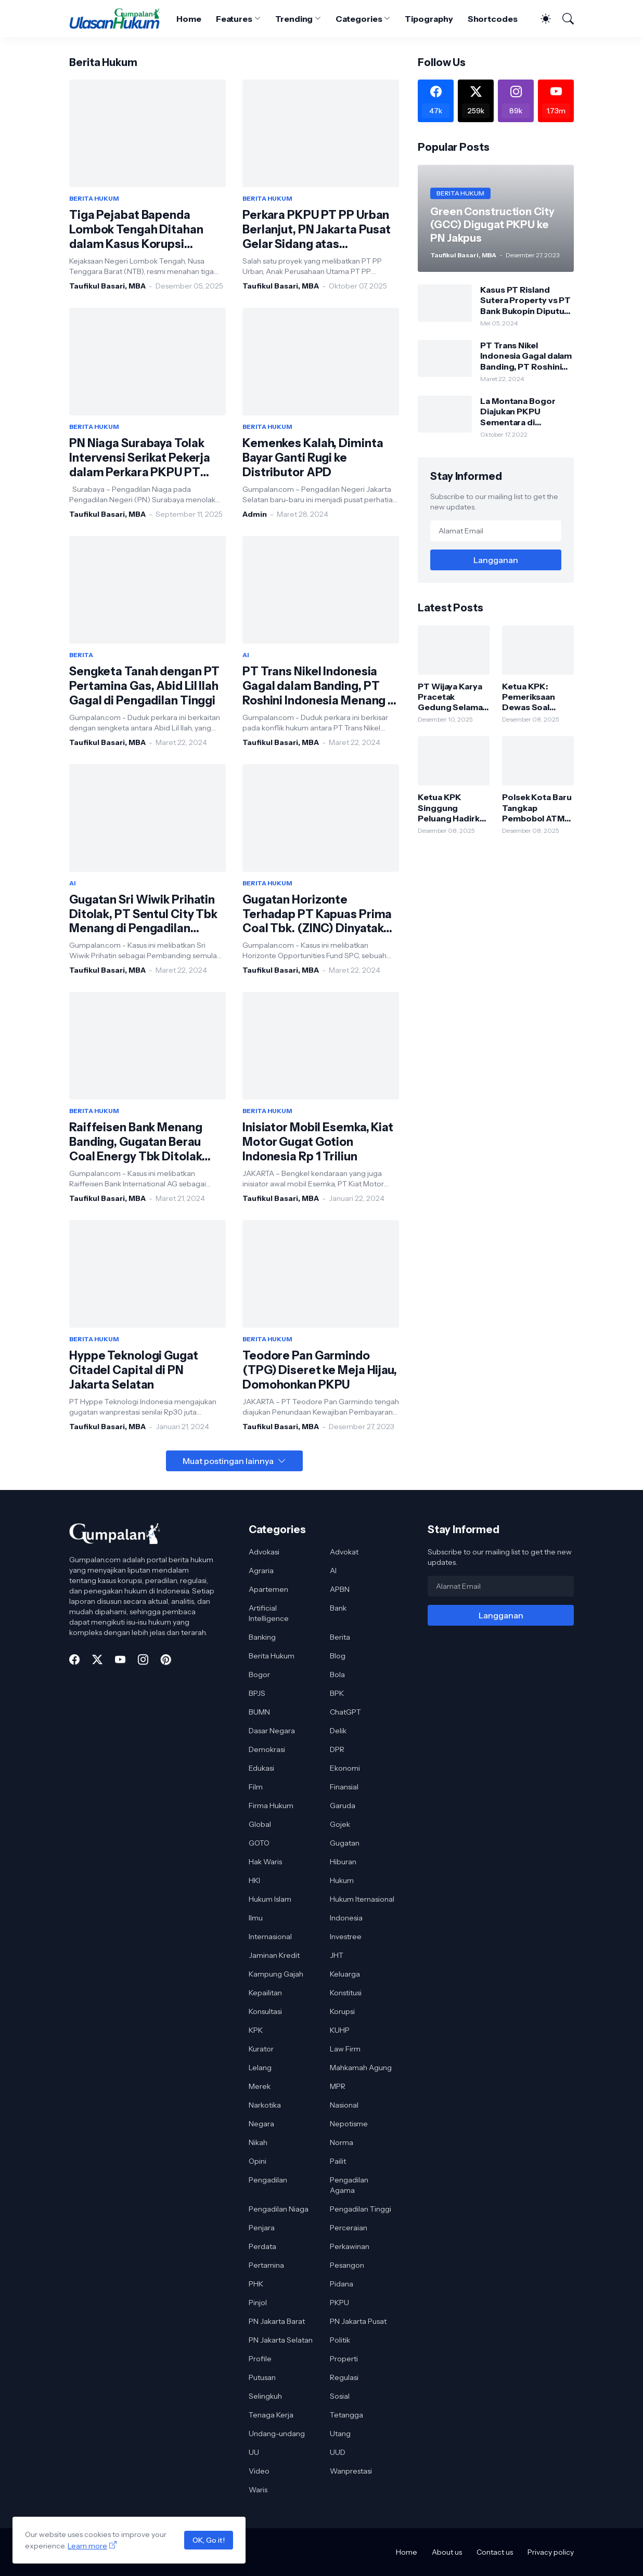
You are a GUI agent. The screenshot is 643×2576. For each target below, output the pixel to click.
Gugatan (344, 1843)
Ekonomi (345, 1768)
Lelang (260, 2067)
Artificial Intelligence (269, 1613)
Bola (337, 1674)
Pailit (338, 2161)
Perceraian (348, 2227)
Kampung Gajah (276, 1974)
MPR (337, 2086)
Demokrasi (267, 1749)
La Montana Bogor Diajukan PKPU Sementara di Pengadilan (518, 411)
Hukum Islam (270, 1899)
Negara (261, 2123)
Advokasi (264, 1552)
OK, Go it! (208, 2540)
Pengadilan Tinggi (360, 2209)
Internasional (270, 1936)
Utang (340, 2433)
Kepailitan (265, 1992)
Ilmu (256, 1918)
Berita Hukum (271, 1655)
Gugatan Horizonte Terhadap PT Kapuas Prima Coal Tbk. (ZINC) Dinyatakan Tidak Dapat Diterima (319, 914)
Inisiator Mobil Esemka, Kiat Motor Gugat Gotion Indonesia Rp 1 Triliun (317, 1141)
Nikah (258, 2142)
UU (254, 2452)
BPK (337, 1693)
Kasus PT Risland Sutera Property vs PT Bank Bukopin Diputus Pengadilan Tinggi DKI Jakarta (525, 300)
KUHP (340, 2030)
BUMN (259, 1712)
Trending (294, 19)
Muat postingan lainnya (228, 1461)
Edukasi (261, 1768)
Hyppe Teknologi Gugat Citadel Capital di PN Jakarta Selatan (133, 1370)
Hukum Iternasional (362, 1899)
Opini (257, 2161)
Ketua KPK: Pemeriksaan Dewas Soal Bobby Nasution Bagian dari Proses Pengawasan (534, 697)
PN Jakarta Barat (277, 2321)
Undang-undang (277, 2433)
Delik (338, 1730)
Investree (346, 1936)
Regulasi (344, 2377)
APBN (340, 1589)
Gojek (340, 1824)
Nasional (344, 2105)
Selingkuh (265, 2396)
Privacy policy (551, 2552)
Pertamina (266, 2265)
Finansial (344, 1787)
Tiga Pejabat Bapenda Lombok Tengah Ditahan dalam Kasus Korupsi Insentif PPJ (136, 230)
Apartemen (268, 1589)
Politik (340, 2340)
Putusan (262, 2377)
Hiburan (343, 1861)
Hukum (342, 1880)
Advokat (344, 1552)
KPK (256, 2030)
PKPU (339, 2302)
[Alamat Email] (495, 530)
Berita (340, 1637)
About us (447, 2552)
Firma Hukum (271, 1805)
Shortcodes (493, 19)
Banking (262, 1637)
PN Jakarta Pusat (358, 2321)
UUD (337, 2452)
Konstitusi (346, 1992)
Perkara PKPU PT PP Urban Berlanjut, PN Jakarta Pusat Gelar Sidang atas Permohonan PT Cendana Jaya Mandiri (316, 230)
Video (259, 2471)
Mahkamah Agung (361, 2067)
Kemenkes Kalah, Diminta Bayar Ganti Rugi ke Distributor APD (312, 457)
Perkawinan (349, 2246)
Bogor (259, 1674)
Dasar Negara (272, 1730)
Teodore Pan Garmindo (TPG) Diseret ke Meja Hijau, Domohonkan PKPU (319, 1370)
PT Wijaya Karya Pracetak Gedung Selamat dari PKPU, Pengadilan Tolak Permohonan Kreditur (452, 697)
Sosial (340, 2396)
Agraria (261, 1570)
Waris (258, 2489)
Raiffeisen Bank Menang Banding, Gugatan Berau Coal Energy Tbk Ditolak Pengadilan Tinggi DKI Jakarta (135, 1142)
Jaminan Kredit (274, 1955)
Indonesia (346, 1918)
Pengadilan (268, 2180)
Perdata (262, 2246)
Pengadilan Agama (349, 2185)
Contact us (495, 2552)
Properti (344, 2358)
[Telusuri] (563, 18)
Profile (260, 2358)
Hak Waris (265, 1861)
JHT (336, 1955)
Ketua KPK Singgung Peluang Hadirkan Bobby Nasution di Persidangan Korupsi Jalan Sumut (454, 807)
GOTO (259, 1843)
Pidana (341, 2284)
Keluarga (345, 1974)
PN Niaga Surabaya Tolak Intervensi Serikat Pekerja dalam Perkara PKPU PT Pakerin (139, 458)
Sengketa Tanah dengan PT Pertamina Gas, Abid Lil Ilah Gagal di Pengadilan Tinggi (144, 686)
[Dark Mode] (540, 18)
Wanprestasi (351, 2471)
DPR (337, 1749)
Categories (359, 19)
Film (256, 1787)
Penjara (262, 2227)
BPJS (257, 1693)
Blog (337, 1655)
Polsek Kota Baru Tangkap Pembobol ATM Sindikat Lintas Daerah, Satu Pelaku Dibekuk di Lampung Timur (538, 807)
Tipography (429, 19)
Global (260, 1824)
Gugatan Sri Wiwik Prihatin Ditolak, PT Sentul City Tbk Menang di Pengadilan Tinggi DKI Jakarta (143, 914)
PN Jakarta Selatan (281, 2340)
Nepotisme (349, 2123)
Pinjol (258, 2302)
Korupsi (342, 2011)
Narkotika (265, 2105)
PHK (256, 2284)
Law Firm (345, 2049)
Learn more (87, 2546)
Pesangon (347, 2265)
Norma (341, 2142)
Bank (338, 1608)
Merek (260, 2086)
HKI (254, 1880)
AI (333, 1570)
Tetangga (346, 2415)
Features (234, 19)
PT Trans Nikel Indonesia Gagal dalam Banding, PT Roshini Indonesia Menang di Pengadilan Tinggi (320, 686)
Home (188, 19)
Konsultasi (265, 2011)
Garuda (342, 1805)
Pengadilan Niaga (278, 2209)
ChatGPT (345, 1712)
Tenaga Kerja (271, 2415)
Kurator (261, 2049)
